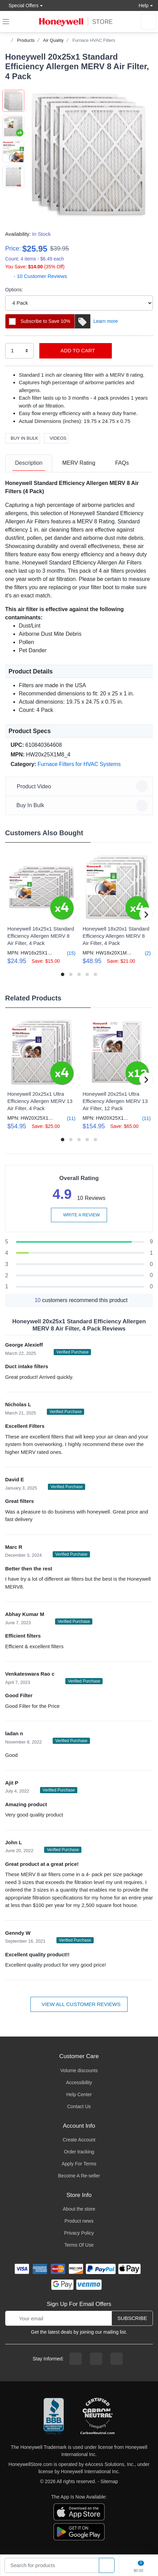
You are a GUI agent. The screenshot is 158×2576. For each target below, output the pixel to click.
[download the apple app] (79, 2511)
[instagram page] (96, 2359)
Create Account (79, 2139)
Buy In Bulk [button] (80, 805)
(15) (67, 953)
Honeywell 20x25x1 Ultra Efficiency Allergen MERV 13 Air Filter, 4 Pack (39, 1101)
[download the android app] (79, 2531)
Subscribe (132, 2318)
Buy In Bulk (22, 438)
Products (26, 40)
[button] (88, 154)
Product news (79, 2221)
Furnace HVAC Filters (94, 40)
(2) (144, 953)
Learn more (105, 321)
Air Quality (53, 40)
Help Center (79, 2094)
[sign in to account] (149, 21)
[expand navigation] (5, 21)
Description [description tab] (28, 463)
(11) (67, 1118)
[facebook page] (75, 2359)
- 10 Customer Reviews (36, 276)
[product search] (107, 2565)
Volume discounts (79, 2070)
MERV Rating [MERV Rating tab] (78, 463)
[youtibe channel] (116, 2359)
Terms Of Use (79, 2245)
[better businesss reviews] (53, 2416)
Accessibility (79, 2082)
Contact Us (79, 2106)
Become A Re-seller (79, 2175)
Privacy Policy (79, 2233)
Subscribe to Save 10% (54, 321)
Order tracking (79, 2151)
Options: (14, 289)
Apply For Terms (79, 2163)
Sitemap (109, 2481)
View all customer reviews (79, 2004)
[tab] (28, 463)
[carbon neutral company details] (97, 2416)
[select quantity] (19, 351)
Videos (56, 438)
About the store (79, 2209)
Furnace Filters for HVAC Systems (79, 764)
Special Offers (22, 5)
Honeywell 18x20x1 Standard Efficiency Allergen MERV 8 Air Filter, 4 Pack (115, 936)
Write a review (79, 1214)
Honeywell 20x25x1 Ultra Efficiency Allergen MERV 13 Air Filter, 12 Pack (114, 1101)
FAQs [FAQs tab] (122, 463)
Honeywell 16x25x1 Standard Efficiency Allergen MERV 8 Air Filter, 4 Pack (40, 936)
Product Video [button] (80, 786)
